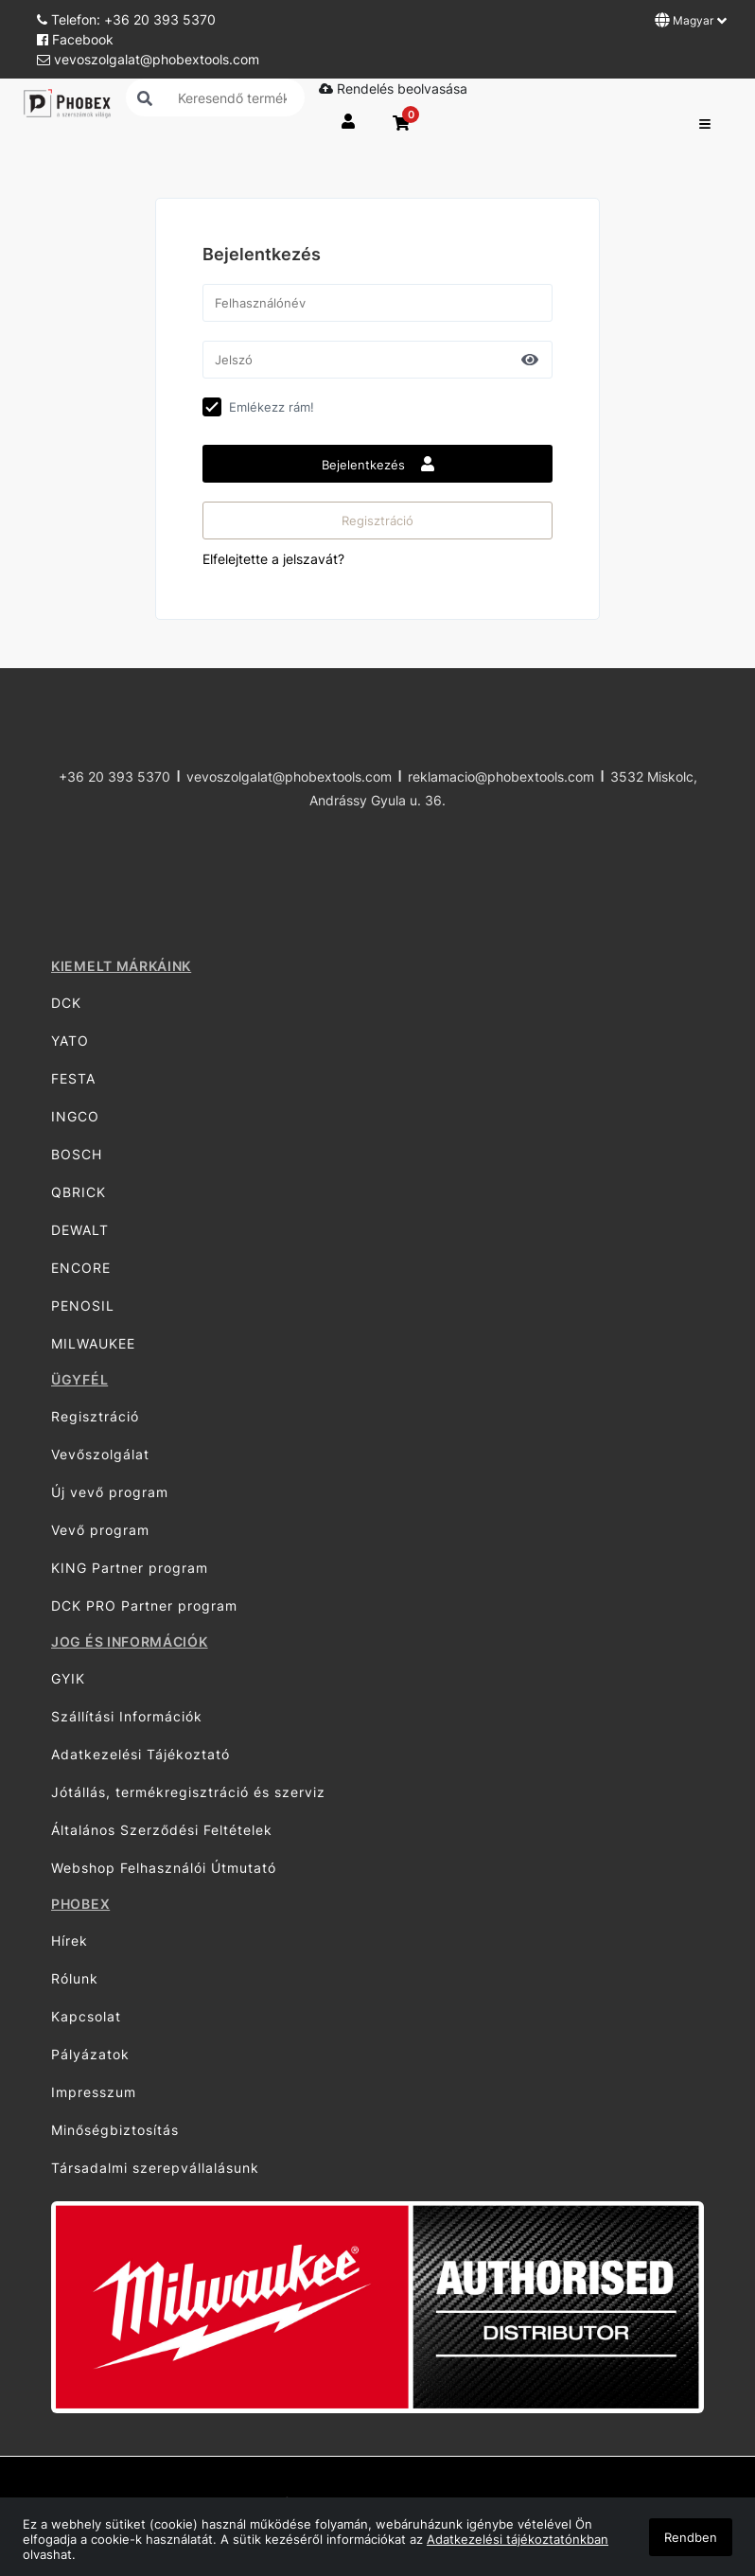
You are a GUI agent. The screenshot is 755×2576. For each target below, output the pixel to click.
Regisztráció (377, 520)
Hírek (69, 1940)
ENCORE (81, 1268)
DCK (66, 1003)
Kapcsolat (86, 2016)
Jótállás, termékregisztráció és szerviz (188, 1792)
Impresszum (93, 2092)
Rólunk (74, 1978)
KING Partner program (129, 1568)
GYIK (68, 1678)
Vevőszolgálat (100, 1454)
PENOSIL (82, 1305)
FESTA (73, 1078)
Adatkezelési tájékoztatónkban (517, 2539)
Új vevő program (109, 1492)
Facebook (75, 39)
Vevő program (100, 1530)
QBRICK (78, 1192)
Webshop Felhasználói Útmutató (163, 1868)
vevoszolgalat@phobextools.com (148, 59)
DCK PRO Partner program (144, 1605)
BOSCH (76, 1154)
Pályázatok (90, 2054)
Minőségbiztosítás (115, 2130)
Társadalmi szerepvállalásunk (155, 2168)
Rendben (690, 2537)
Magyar (691, 19)
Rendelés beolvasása (393, 88)
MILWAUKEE (93, 1343)
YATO (70, 1040)
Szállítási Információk (126, 1716)
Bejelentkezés (378, 464)
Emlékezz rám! (271, 407)
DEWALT (80, 1230)
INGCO (75, 1116)
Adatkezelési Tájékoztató (140, 1754)
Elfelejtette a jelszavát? (273, 559)
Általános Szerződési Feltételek (161, 1830)
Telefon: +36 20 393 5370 (126, 19)
